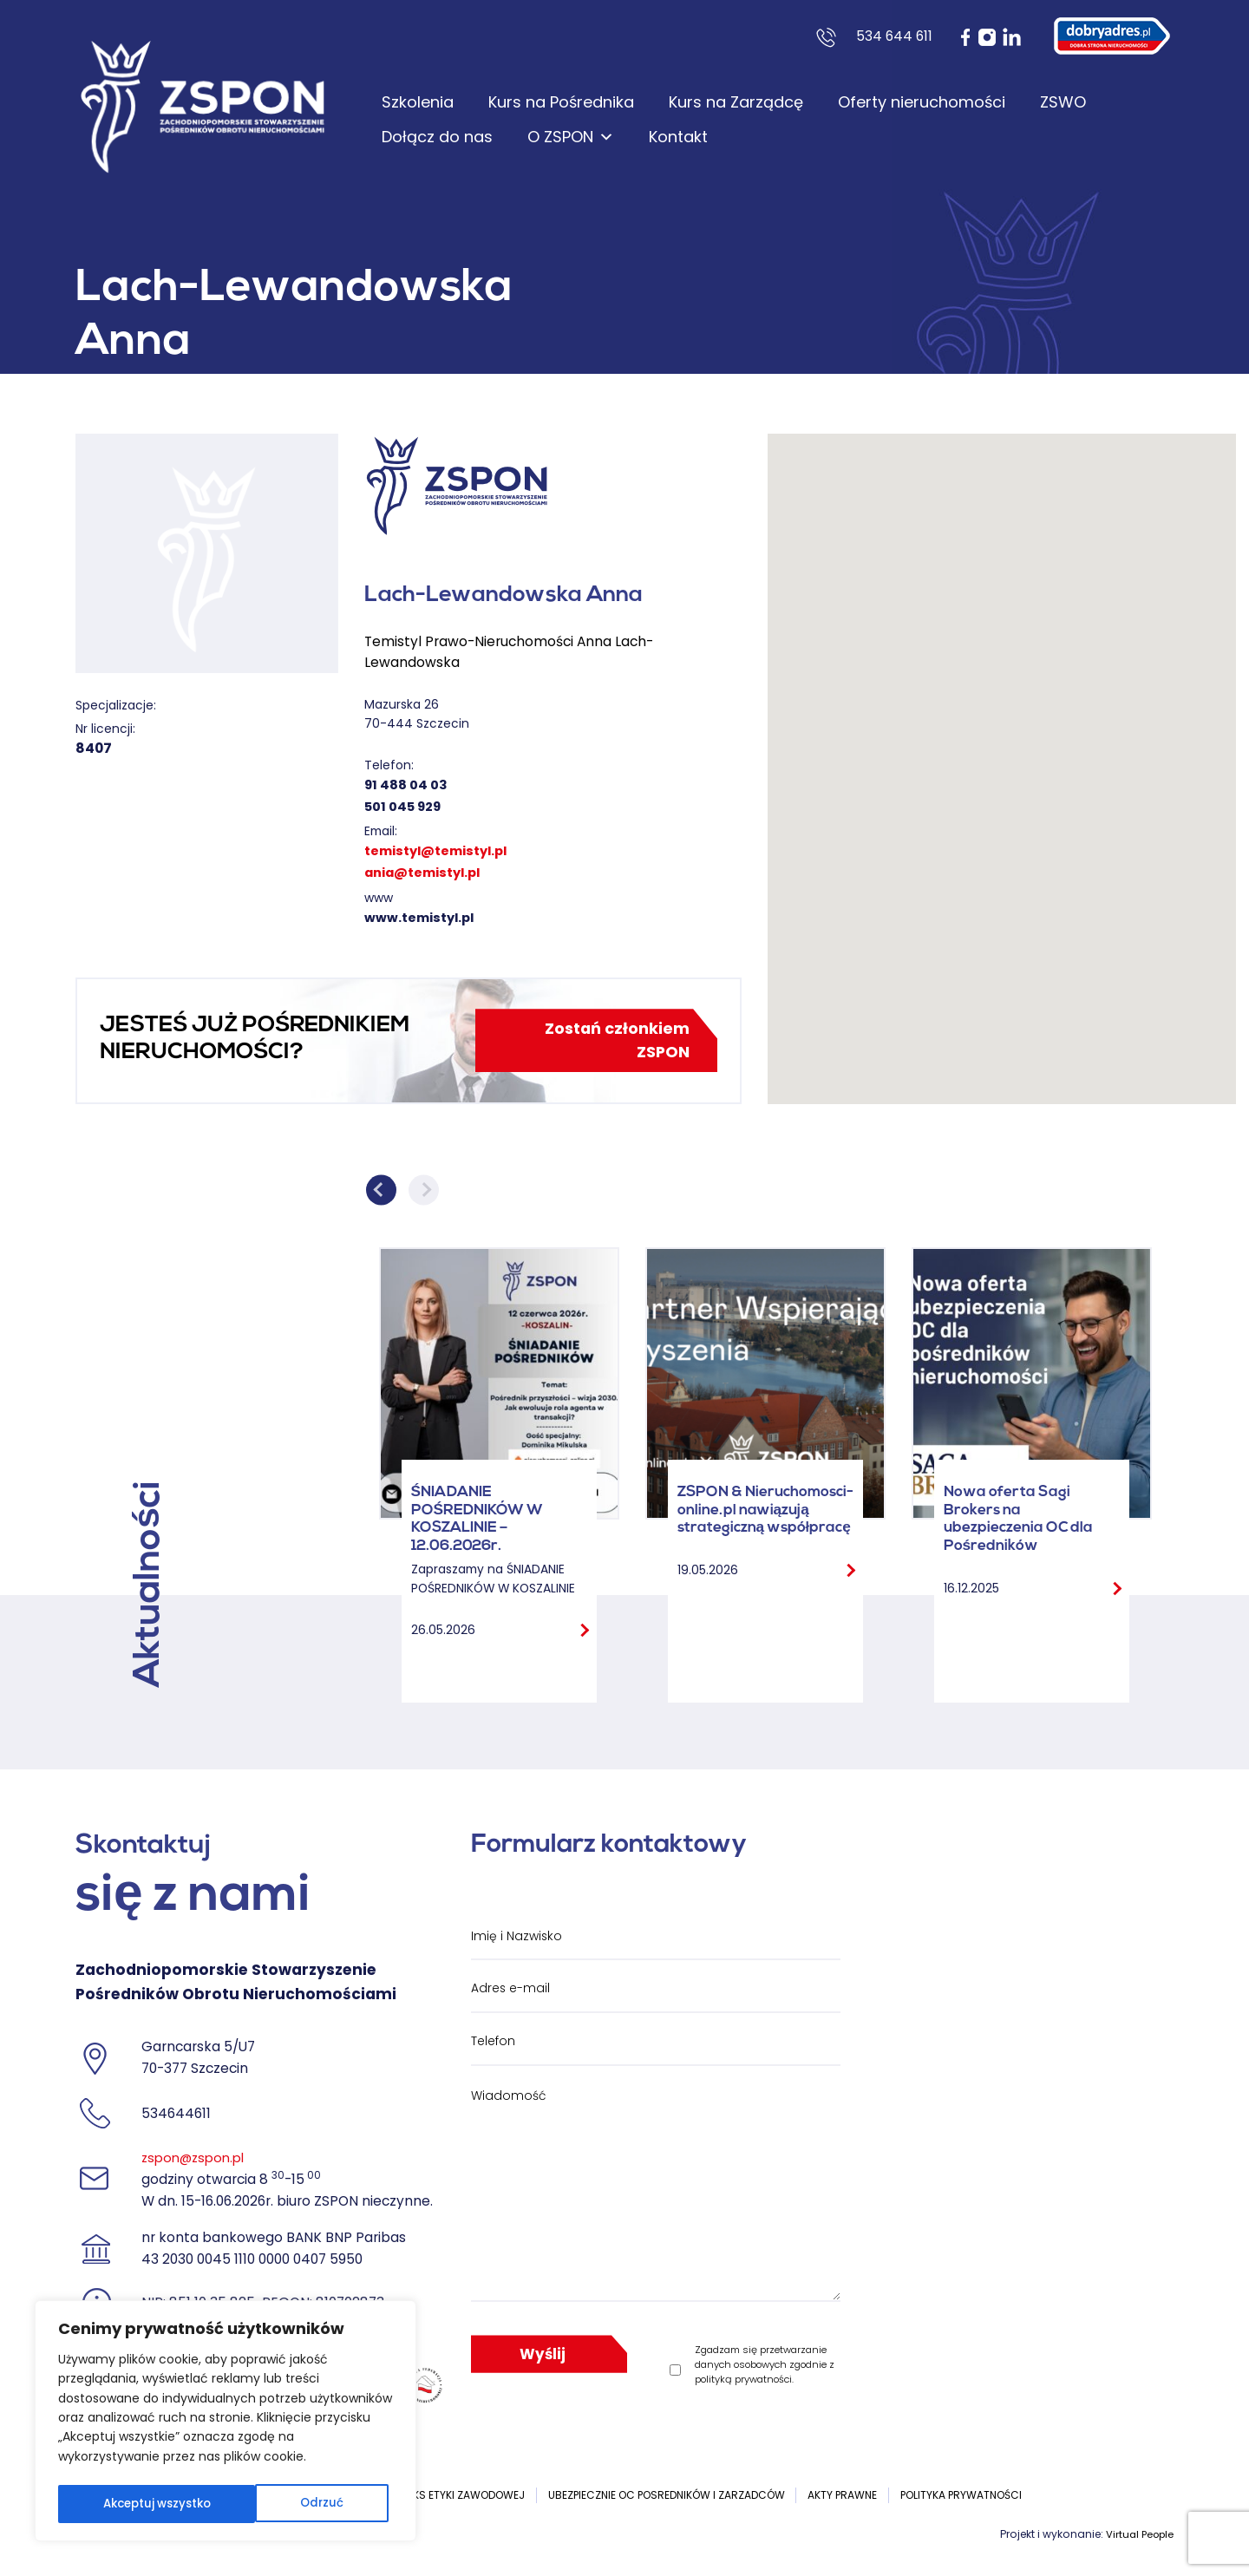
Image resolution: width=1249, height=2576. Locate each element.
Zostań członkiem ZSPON (611, 1042)
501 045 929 (404, 806)
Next (424, 1194)
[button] (1002, 755)
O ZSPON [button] (570, 137)
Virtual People (1137, 2537)
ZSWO (1063, 102)
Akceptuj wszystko (292, 2504)
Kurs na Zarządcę (736, 102)
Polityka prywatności (961, 2498)
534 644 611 (894, 36)
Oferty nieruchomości (921, 102)
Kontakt (678, 136)
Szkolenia (418, 102)
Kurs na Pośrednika (561, 102)
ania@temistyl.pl (427, 872)
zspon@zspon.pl (196, 2162)
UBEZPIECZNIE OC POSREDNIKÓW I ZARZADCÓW (666, 2498)
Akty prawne (842, 2498)
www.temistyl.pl (422, 917)
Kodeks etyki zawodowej (456, 2498)
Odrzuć (122, 2504)
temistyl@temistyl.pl (441, 850)
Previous (381, 1194)
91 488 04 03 (407, 784)
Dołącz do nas (437, 136)
